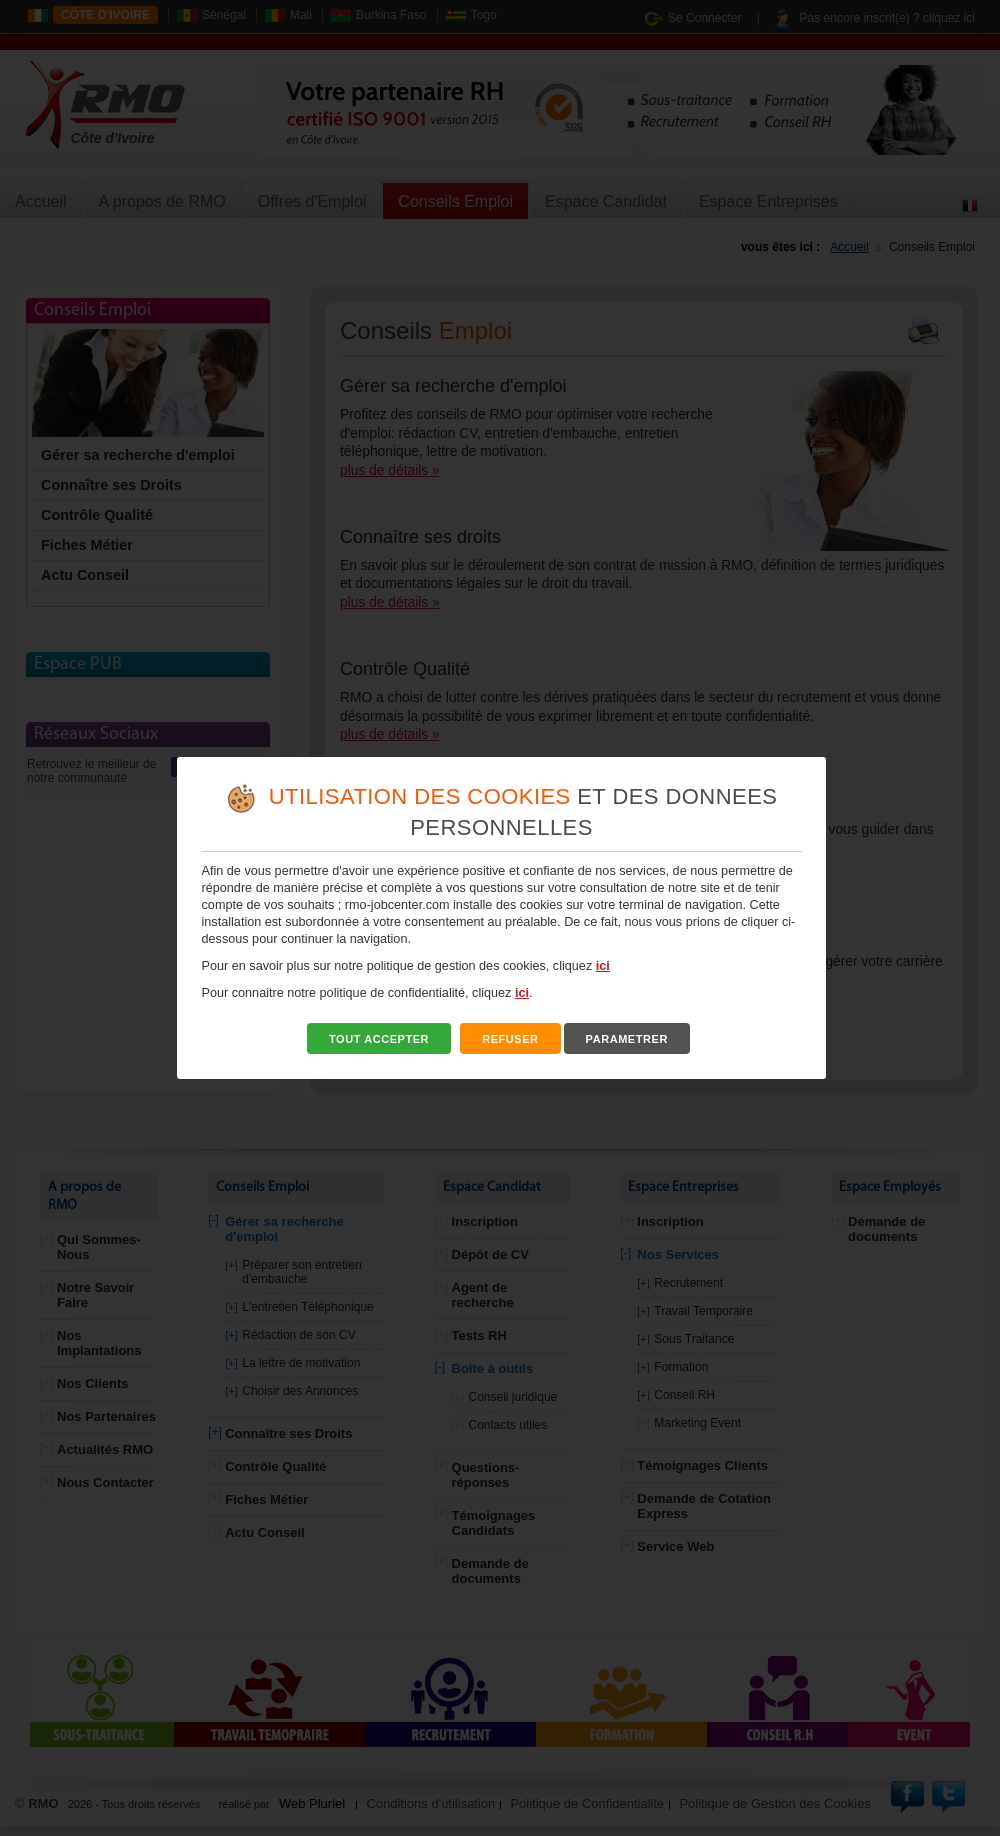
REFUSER (510, 1039)
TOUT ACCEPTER (379, 1039)
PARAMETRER (626, 1039)
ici (603, 966)
